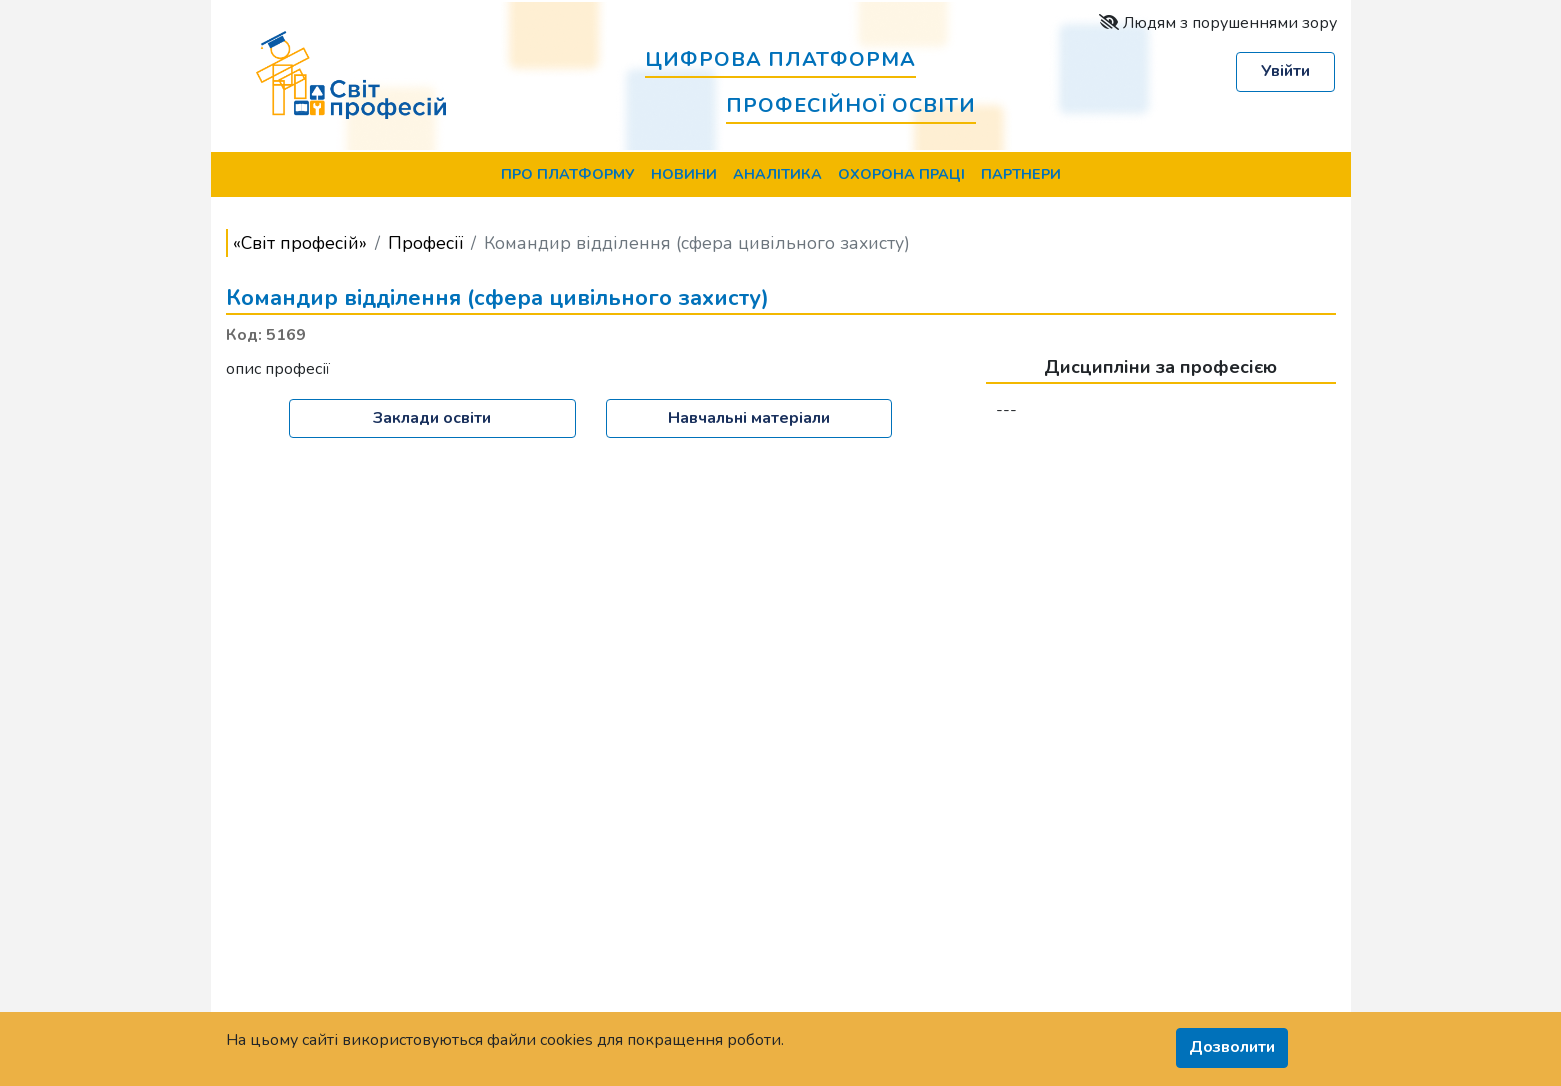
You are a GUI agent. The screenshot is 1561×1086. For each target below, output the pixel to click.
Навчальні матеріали (749, 418)
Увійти (1285, 71)
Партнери (1021, 174)
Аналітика (777, 174)
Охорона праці (901, 174)
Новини (684, 174)
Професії (425, 243)
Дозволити (1232, 1047)
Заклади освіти (432, 418)
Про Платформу (568, 174)
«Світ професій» (300, 243)
